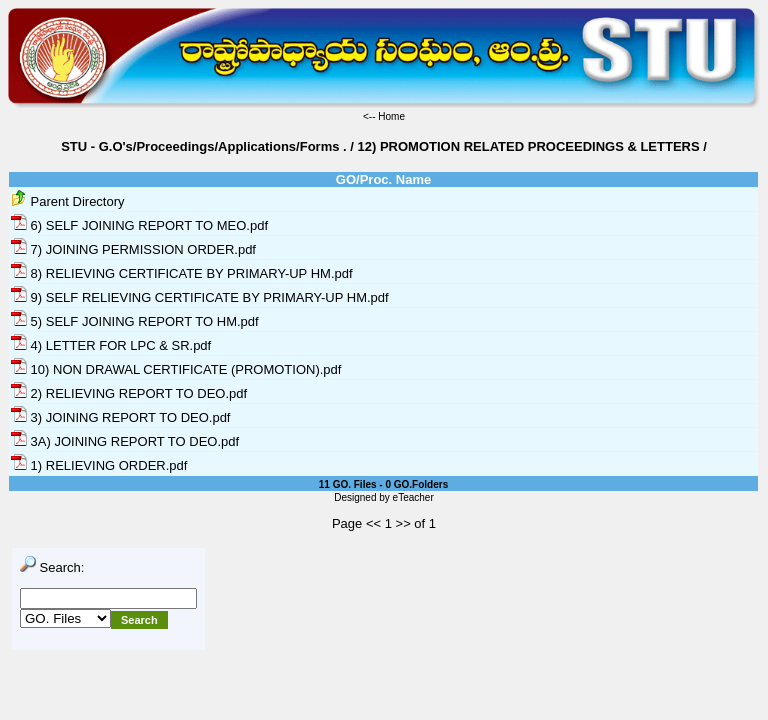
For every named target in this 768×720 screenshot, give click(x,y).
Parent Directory (68, 201)
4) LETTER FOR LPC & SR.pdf (111, 345)
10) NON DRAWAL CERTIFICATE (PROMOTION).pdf (176, 369)
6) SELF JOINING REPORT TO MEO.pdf (139, 225)
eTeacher (413, 497)
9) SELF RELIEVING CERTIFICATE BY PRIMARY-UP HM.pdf (200, 297)
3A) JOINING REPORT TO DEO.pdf (125, 441)
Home (391, 116)
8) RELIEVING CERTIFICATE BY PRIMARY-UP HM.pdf (182, 273)
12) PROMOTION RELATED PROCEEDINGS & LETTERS (529, 146)
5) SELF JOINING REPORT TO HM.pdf (135, 321)
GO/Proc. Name (383, 179)
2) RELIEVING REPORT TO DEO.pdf (129, 393)
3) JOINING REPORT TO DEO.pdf (120, 417)
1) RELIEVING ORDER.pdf (99, 465)
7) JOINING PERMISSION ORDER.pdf (133, 249)
